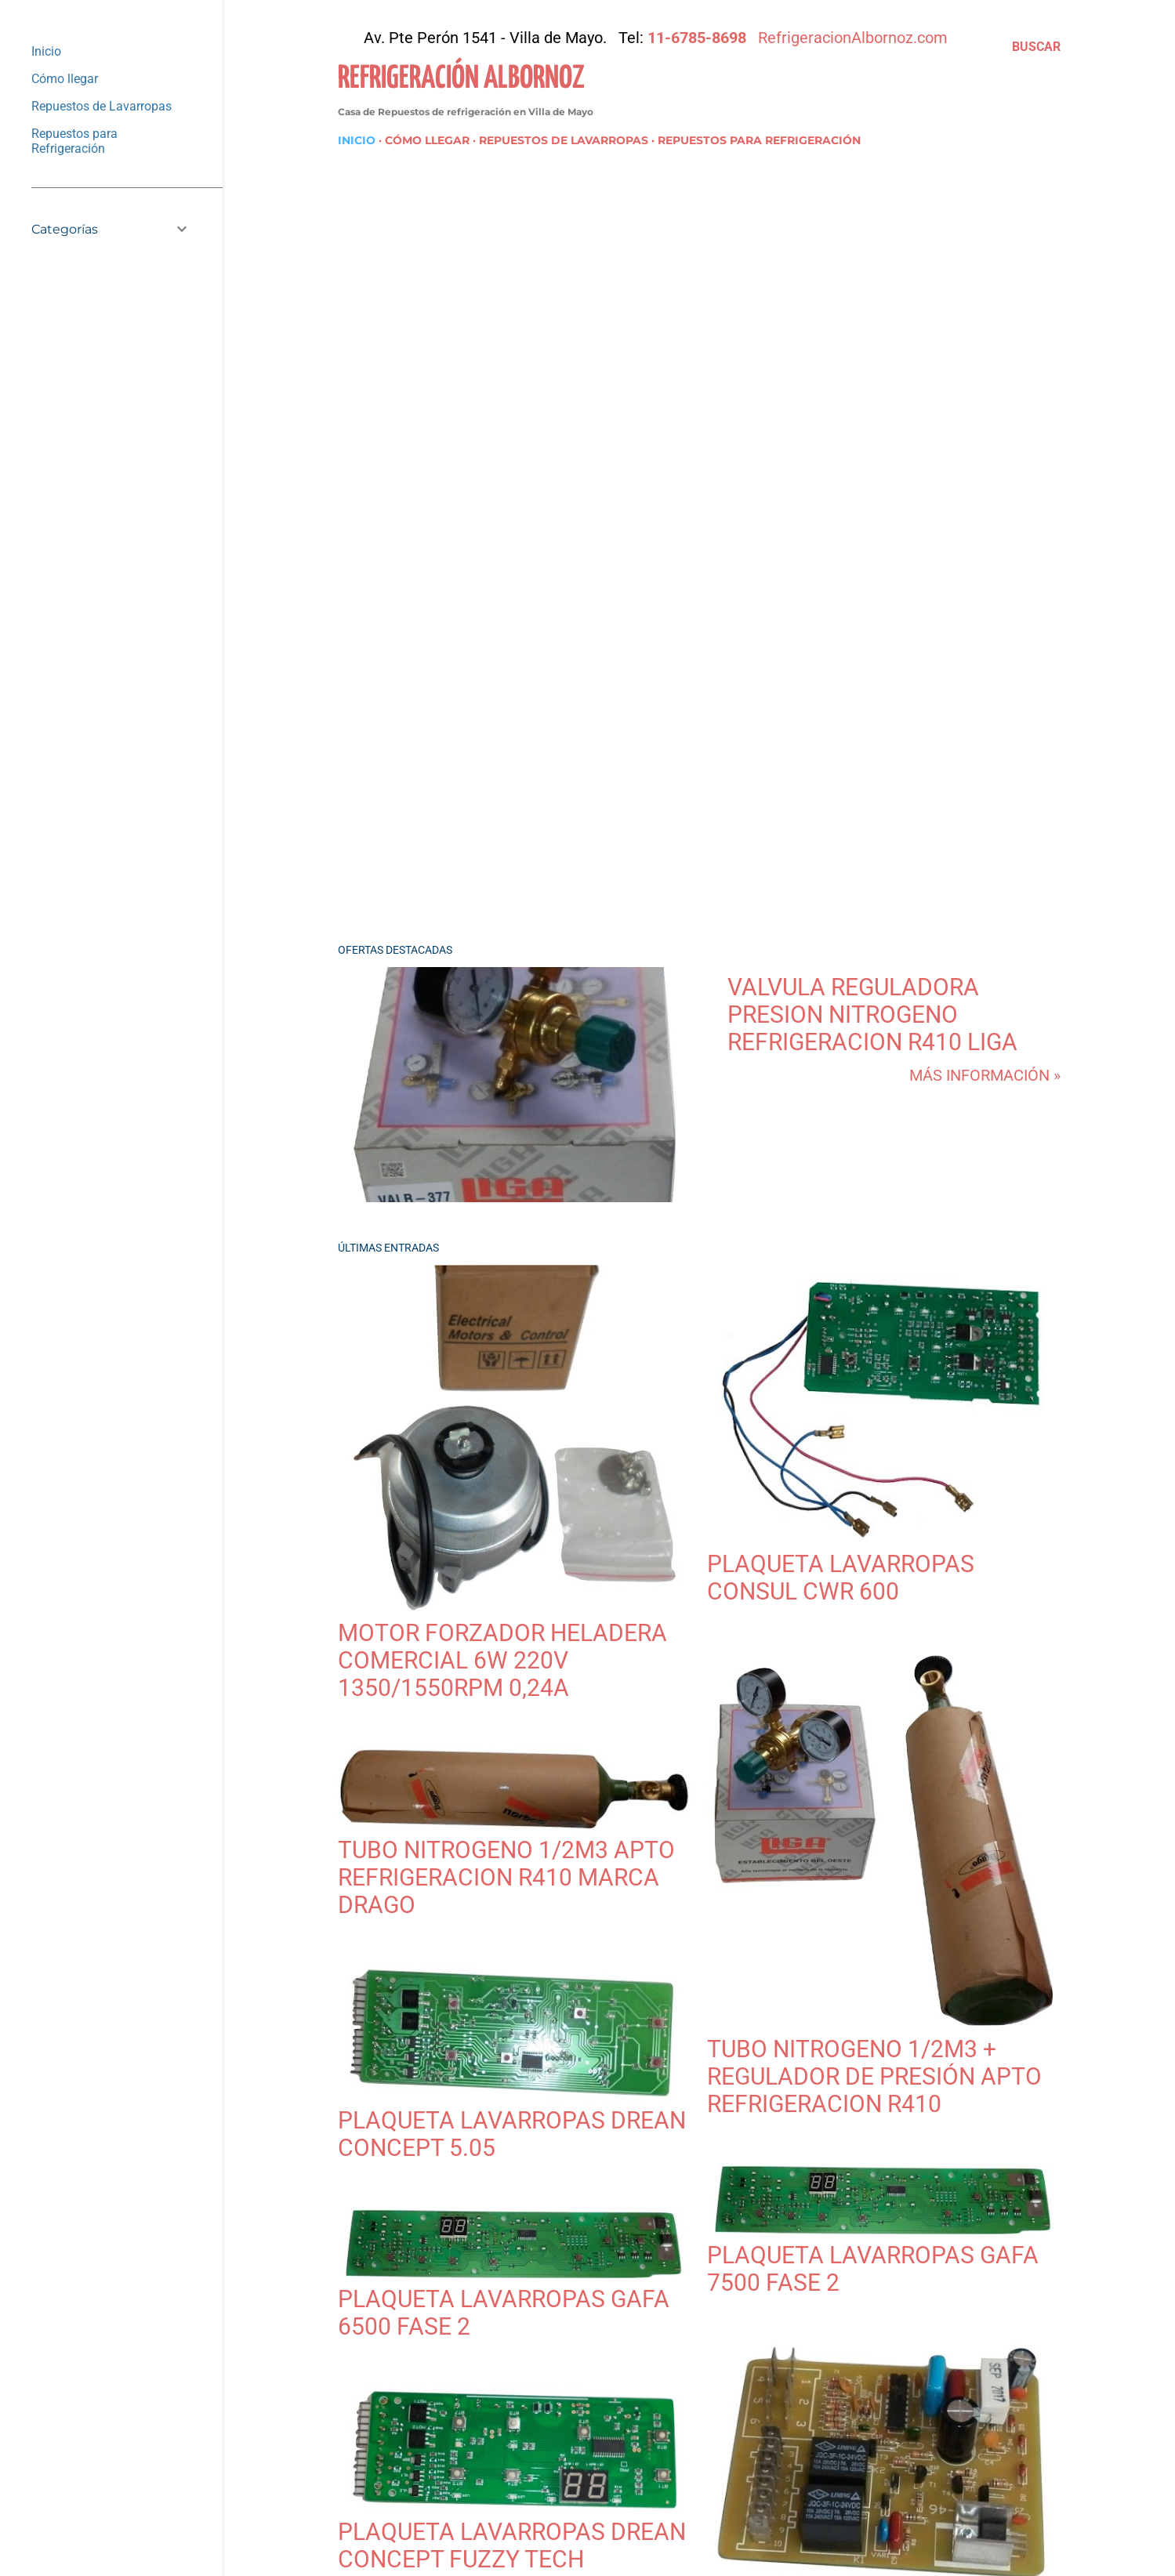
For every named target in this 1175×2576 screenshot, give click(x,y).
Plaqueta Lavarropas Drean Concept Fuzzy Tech (512, 2545)
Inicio (356, 140)
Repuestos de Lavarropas (563, 140)
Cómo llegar (427, 140)
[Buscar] (1036, 47)
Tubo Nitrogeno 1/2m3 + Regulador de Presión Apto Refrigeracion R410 (874, 2076)
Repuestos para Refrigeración (759, 140)
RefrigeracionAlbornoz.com (853, 37)
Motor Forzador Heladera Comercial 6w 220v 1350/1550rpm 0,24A (502, 1660)
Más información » (985, 1075)
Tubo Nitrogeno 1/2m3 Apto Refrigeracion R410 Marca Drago (506, 1877)
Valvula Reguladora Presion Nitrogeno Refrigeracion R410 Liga (872, 1014)
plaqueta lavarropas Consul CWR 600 (840, 1577)
